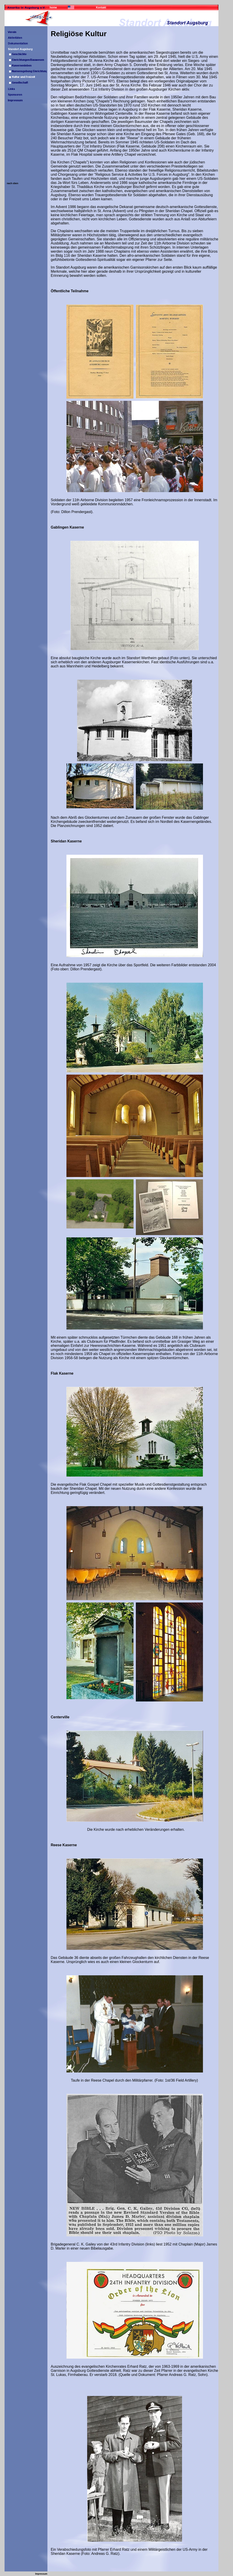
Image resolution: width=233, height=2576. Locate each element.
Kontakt (101, 7)
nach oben (12, 183)
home (53, 7)
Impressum (41, 2574)
